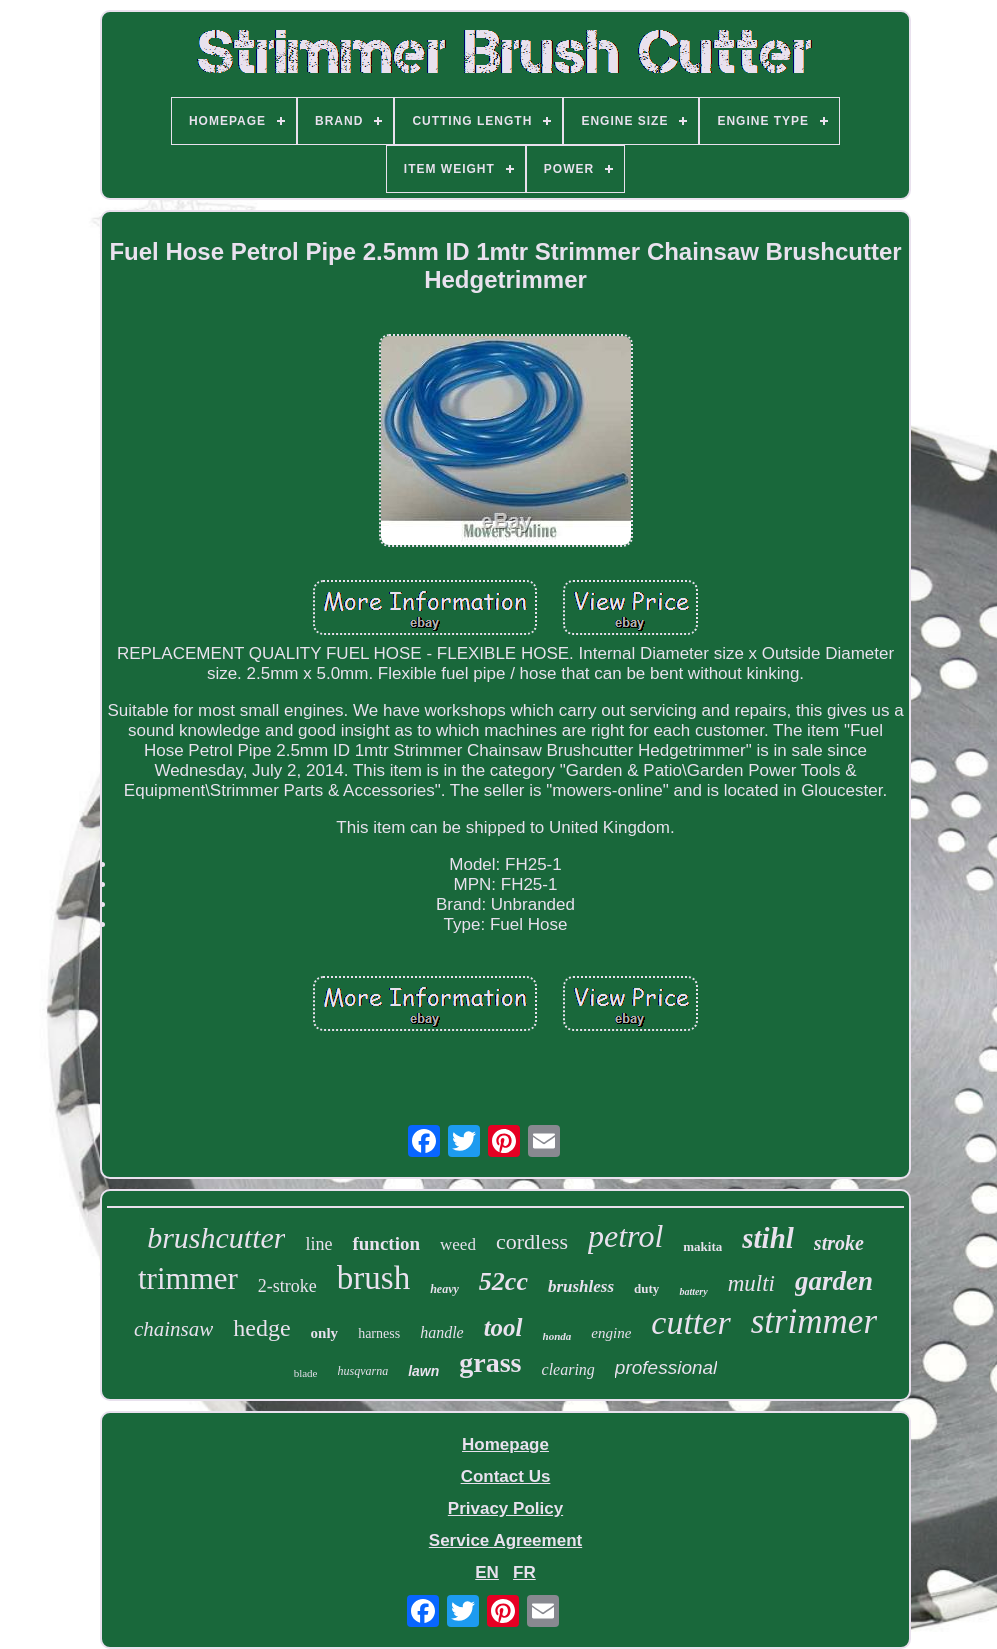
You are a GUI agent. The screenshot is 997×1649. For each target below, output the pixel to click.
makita (702, 1246)
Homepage (505, 1444)
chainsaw (173, 1329)
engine (611, 1333)
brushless (581, 1286)
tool (503, 1327)
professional (666, 1367)
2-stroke (287, 1286)
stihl (768, 1238)
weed (458, 1244)
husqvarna (363, 1371)
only (325, 1333)
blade (306, 1373)
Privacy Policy (505, 1508)
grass (490, 1362)
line (318, 1244)
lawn (423, 1371)
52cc (503, 1281)
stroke (839, 1243)
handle (442, 1332)
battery (693, 1291)
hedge (261, 1328)
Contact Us (506, 1476)
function (386, 1243)
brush (373, 1278)
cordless (532, 1241)
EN (487, 1572)
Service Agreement (505, 1540)
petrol (625, 1236)
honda (557, 1336)
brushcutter (216, 1237)
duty (646, 1288)
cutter (690, 1322)
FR (524, 1572)
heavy (444, 1289)
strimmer (814, 1321)
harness (379, 1333)
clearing (568, 1369)
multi (751, 1283)
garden (834, 1281)
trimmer (188, 1278)
